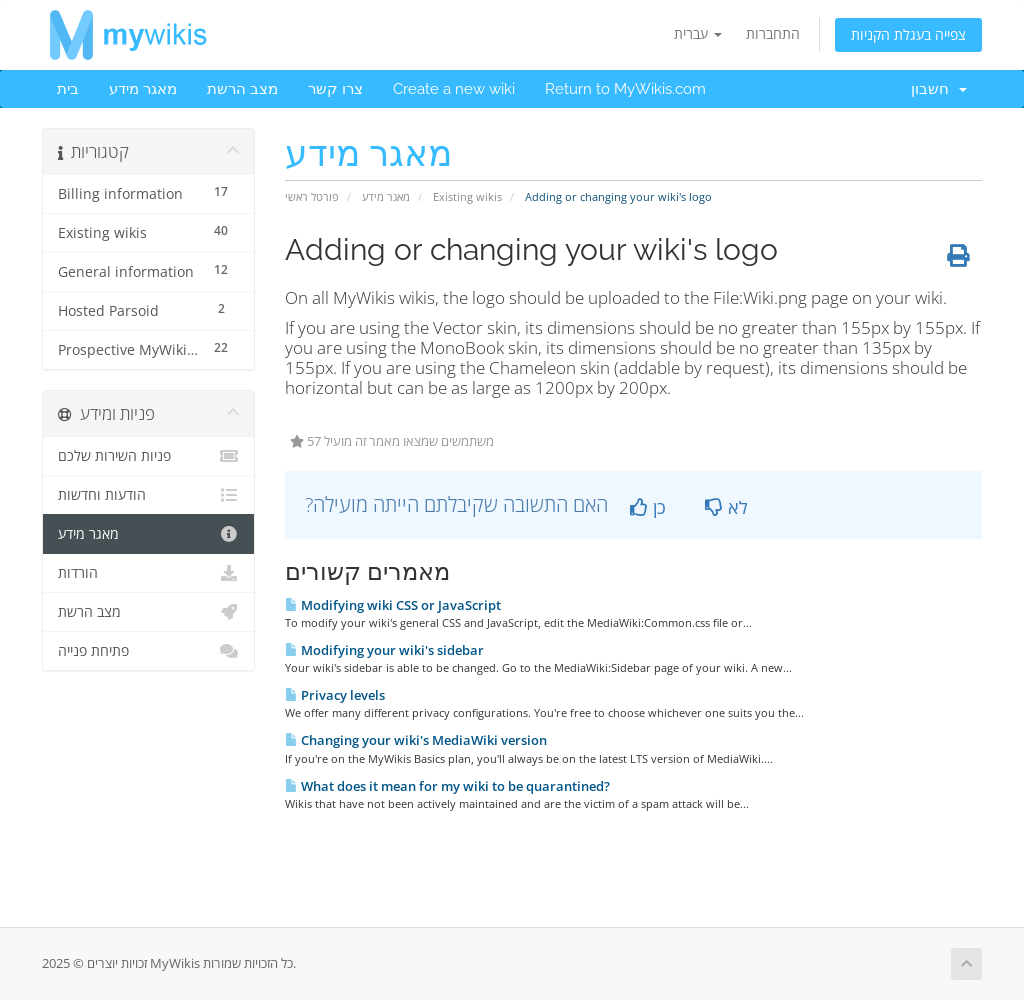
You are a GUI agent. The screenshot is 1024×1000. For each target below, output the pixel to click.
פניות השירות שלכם (148, 456)
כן (648, 507)
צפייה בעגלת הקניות (908, 34)
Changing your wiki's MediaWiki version (416, 740)
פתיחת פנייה (148, 651)
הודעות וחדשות (148, 495)
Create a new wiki (454, 89)
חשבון (939, 89)
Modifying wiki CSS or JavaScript (393, 605)
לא (726, 507)
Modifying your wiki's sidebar (384, 650)
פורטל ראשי (312, 196)
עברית (698, 33)
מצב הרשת (242, 89)
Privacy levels (335, 695)
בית (68, 89)
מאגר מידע (143, 89)
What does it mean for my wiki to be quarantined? (447, 786)
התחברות (773, 33)
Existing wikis (467, 196)
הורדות (148, 573)
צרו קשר (335, 89)
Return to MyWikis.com (625, 89)
